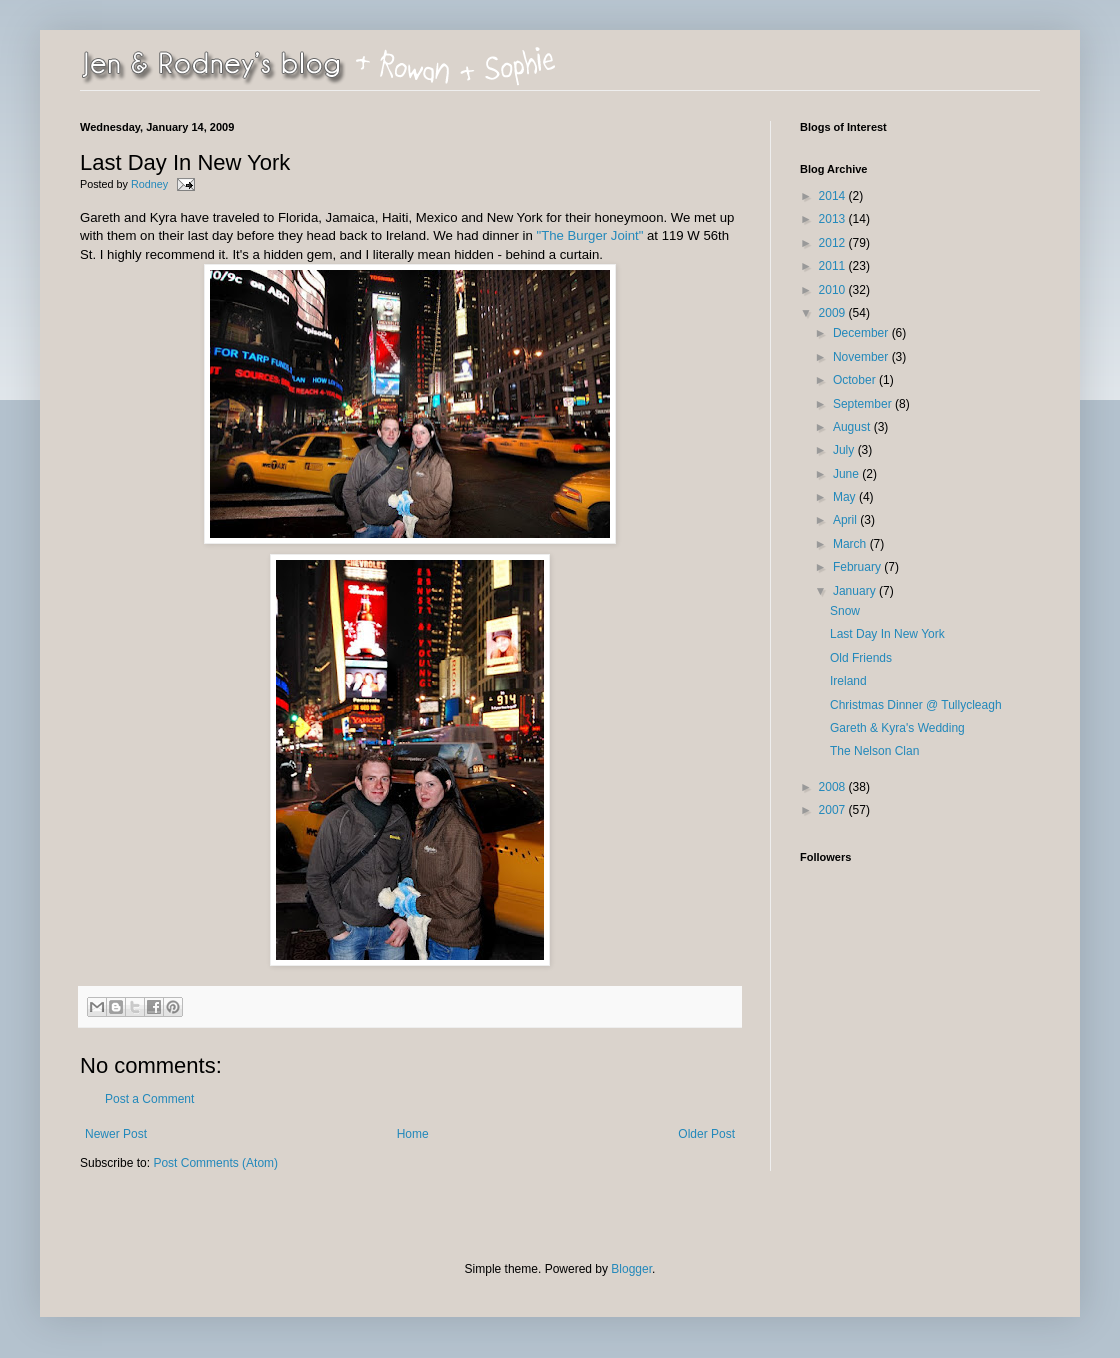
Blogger (631, 1269)
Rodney (151, 184)
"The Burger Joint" (589, 235)
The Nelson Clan (874, 751)
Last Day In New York (887, 634)
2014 (834, 196)
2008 (834, 787)
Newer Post (116, 1134)
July (845, 450)
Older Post (706, 1134)
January (856, 591)
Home (413, 1134)
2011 (834, 266)
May (846, 497)
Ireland (848, 681)
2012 (834, 243)
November (862, 357)
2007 (834, 810)
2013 (834, 219)
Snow (845, 611)
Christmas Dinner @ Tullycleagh (916, 705)
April (846, 520)
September (864, 404)
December (862, 333)
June (847, 474)
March (851, 544)
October (856, 380)
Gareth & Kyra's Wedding (897, 728)
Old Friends (861, 658)
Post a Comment (149, 1099)
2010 (834, 290)
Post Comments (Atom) (215, 1163)
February (858, 567)
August (853, 427)
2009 (834, 313)
